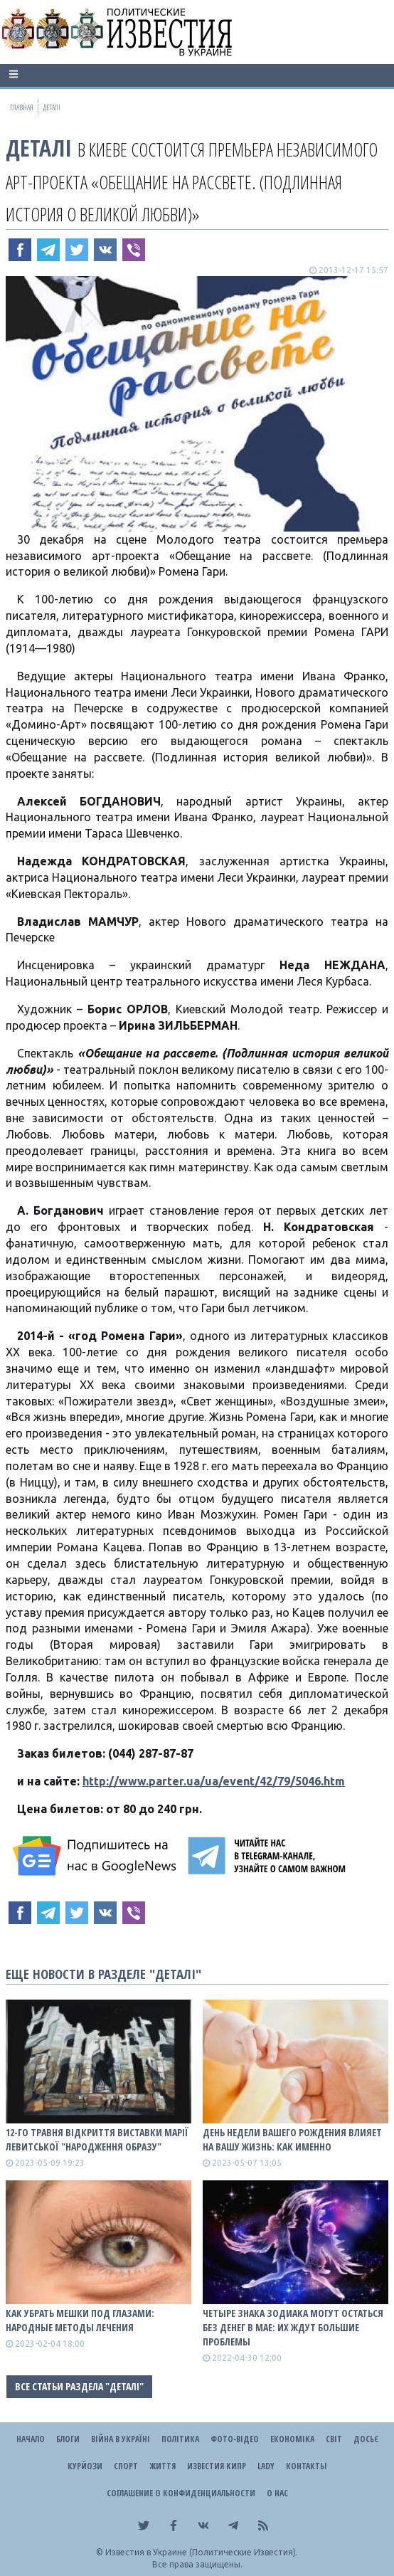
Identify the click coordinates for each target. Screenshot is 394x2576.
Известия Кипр (216, 2466)
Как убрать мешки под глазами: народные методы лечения (80, 2320)
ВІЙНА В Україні (120, 2439)
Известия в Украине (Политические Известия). (201, 2552)
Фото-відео (235, 2439)
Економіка (292, 2439)
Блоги (68, 2439)
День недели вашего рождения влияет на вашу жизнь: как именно (292, 2139)
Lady (266, 2466)
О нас (277, 2493)
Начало (30, 2439)
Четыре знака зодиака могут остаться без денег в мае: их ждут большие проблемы (293, 2327)
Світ (334, 2439)
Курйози (85, 2466)
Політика (180, 2439)
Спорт (126, 2466)
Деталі (39, 147)
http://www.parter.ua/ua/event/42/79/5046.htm (213, 1781)
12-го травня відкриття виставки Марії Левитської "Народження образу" (97, 2139)
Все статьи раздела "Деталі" (79, 2386)
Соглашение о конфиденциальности (181, 2493)
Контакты (306, 2466)
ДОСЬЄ (365, 2439)
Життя (162, 2466)
